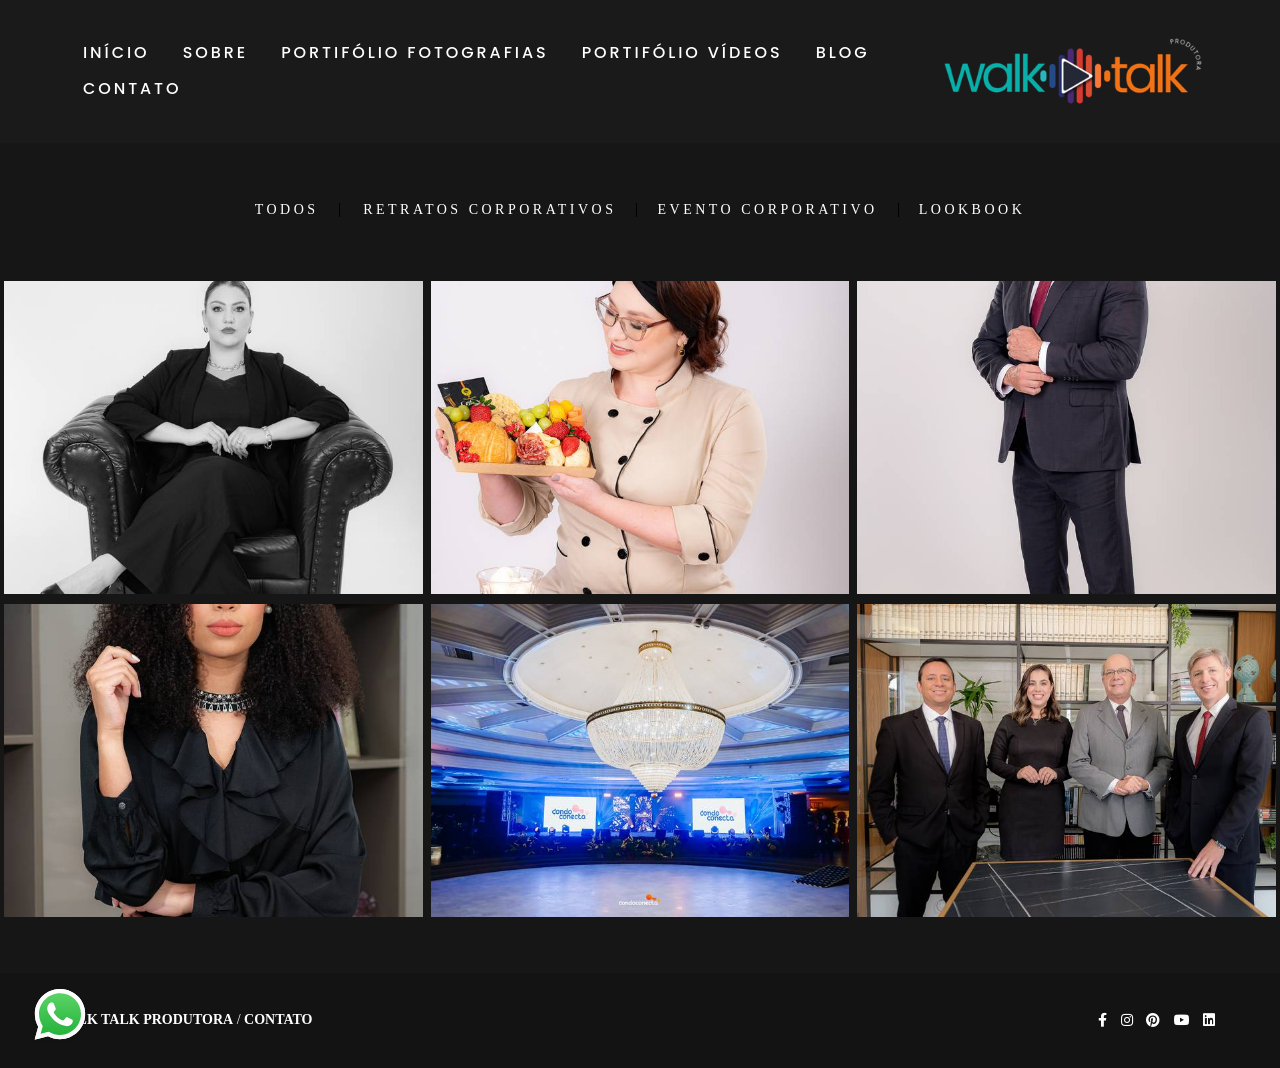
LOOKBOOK (972, 210)
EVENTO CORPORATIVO (767, 210)
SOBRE (215, 52)
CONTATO (132, 88)
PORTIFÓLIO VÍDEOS (682, 52)
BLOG (843, 52)
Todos (287, 210)
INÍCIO (116, 52)
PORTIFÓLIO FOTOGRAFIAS (414, 52)
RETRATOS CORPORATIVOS (489, 210)
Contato (278, 1020)
